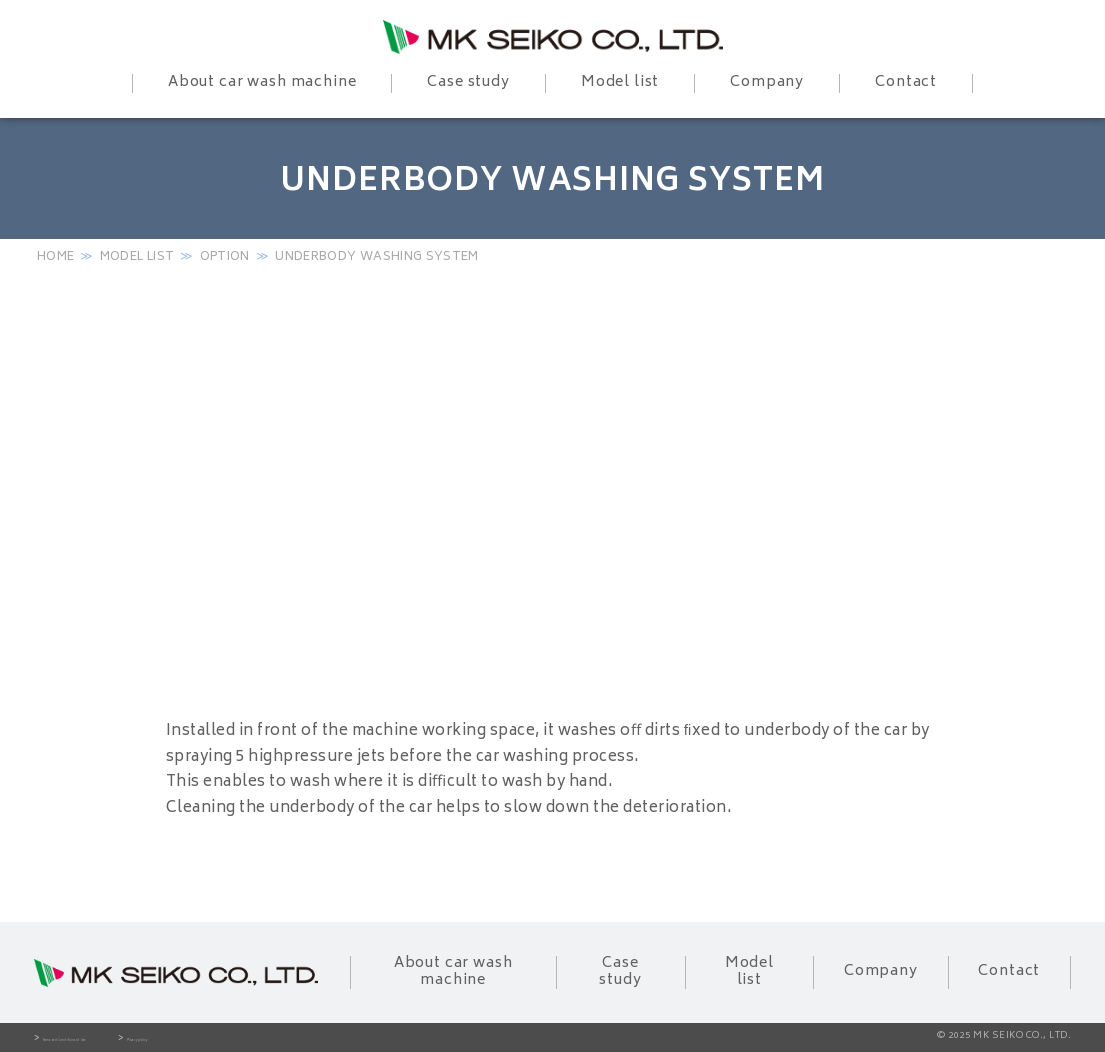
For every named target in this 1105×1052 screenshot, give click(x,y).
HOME (55, 257)
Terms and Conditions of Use (128, 1038)
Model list (137, 257)
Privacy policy (296, 1038)
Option (225, 257)
